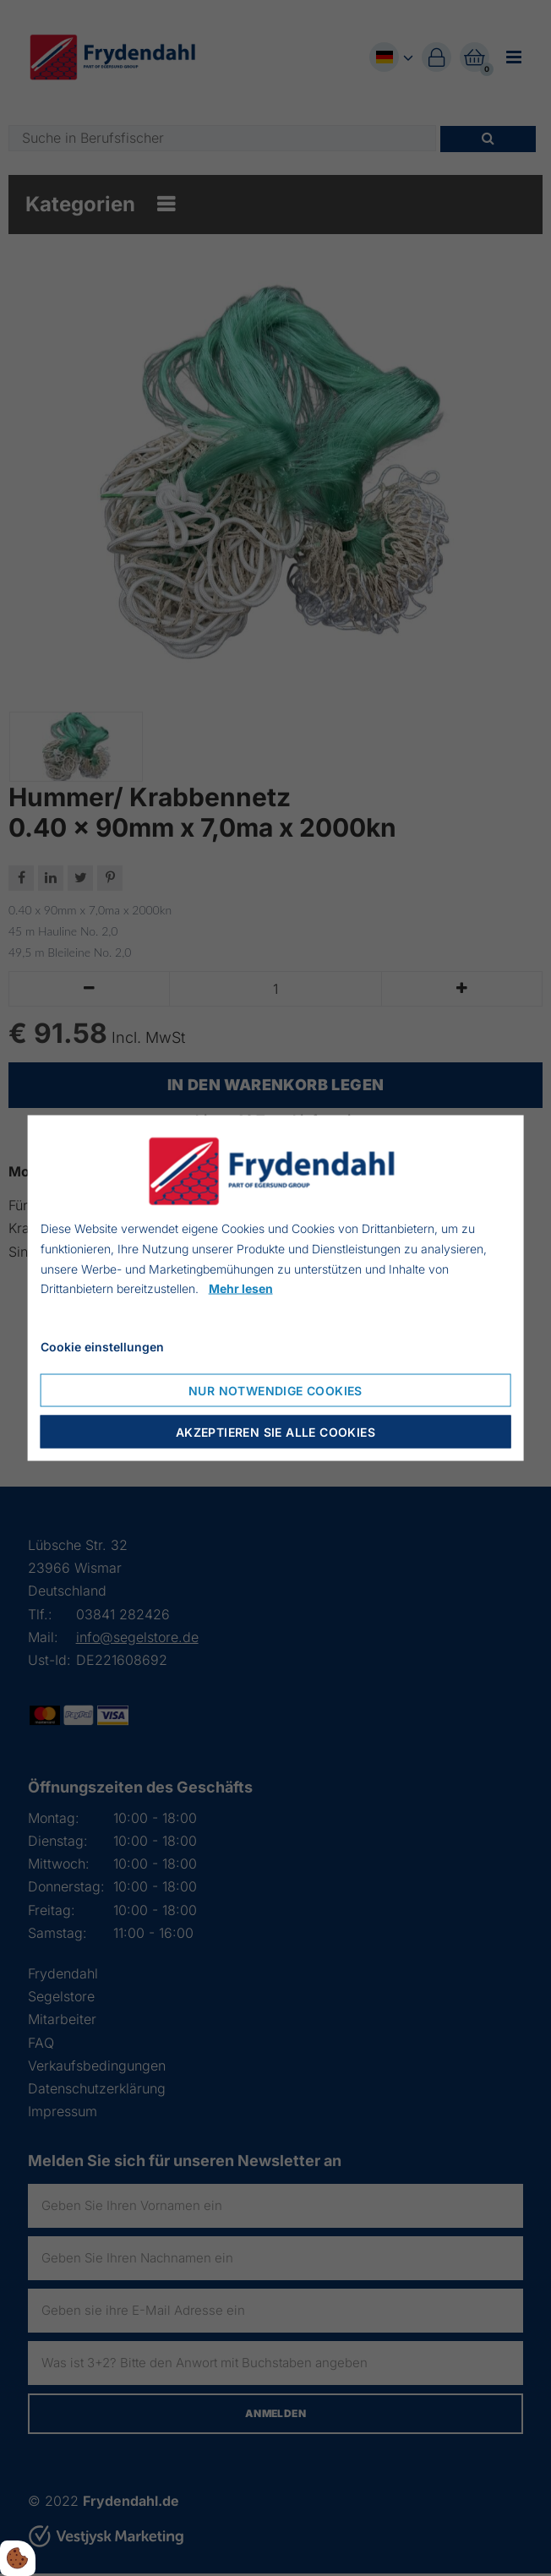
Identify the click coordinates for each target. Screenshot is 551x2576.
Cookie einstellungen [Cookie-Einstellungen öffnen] (102, 1347)
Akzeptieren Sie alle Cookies (275, 1431)
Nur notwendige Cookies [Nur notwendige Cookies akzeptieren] (275, 1390)
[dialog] (276, 1288)
